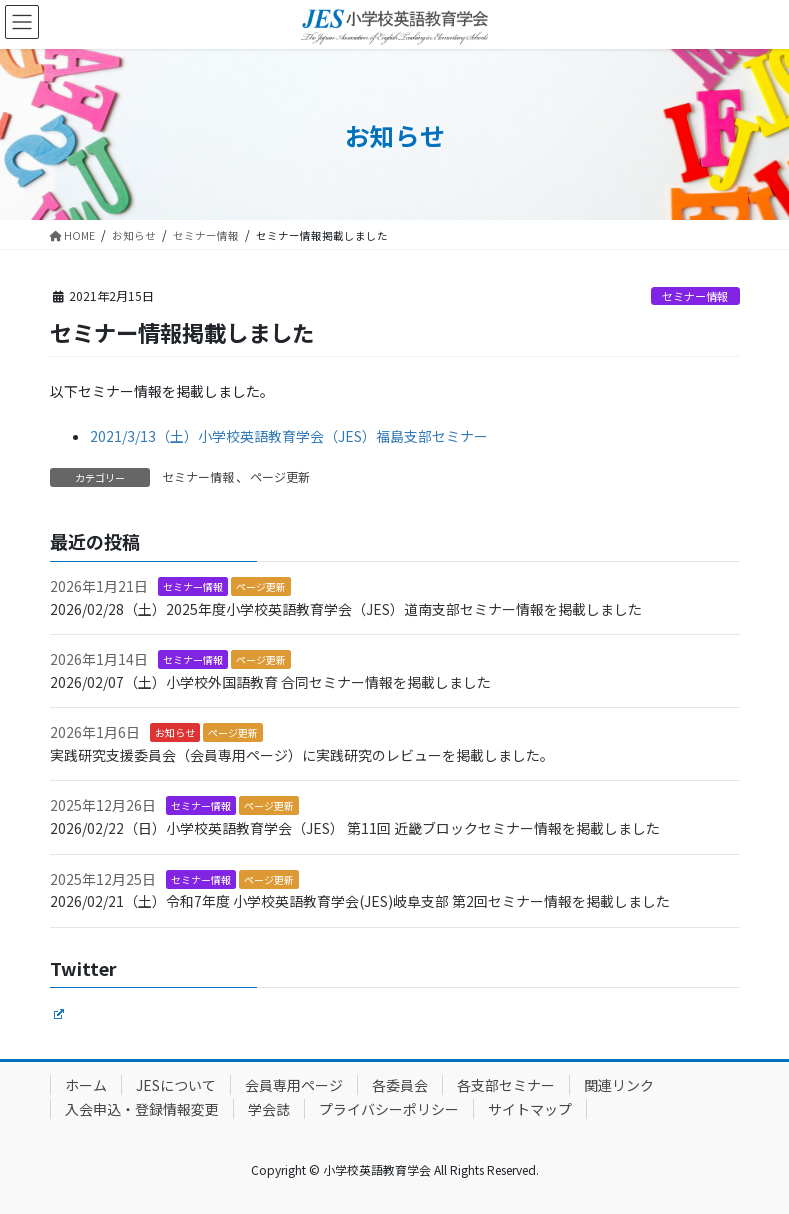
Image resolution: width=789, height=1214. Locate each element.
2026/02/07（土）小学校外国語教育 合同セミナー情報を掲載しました (270, 682)
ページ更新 (280, 476)
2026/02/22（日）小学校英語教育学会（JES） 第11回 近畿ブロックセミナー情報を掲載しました (355, 828)
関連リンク (619, 1085)
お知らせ (175, 732)
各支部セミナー (506, 1085)
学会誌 (269, 1109)
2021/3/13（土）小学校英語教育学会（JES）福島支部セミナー (289, 436)
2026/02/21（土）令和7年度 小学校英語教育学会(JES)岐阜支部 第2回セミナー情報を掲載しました (360, 901)
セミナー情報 (695, 296)
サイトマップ (530, 1109)
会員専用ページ (294, 1085)
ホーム (86, 1085)
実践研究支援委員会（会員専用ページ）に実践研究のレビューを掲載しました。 (302, 755)
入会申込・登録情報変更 (142, 1109)
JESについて (176, 1085)
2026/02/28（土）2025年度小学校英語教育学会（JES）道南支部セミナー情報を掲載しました (346, 609)
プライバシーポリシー (389, 1109)
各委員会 (400, 1085)
